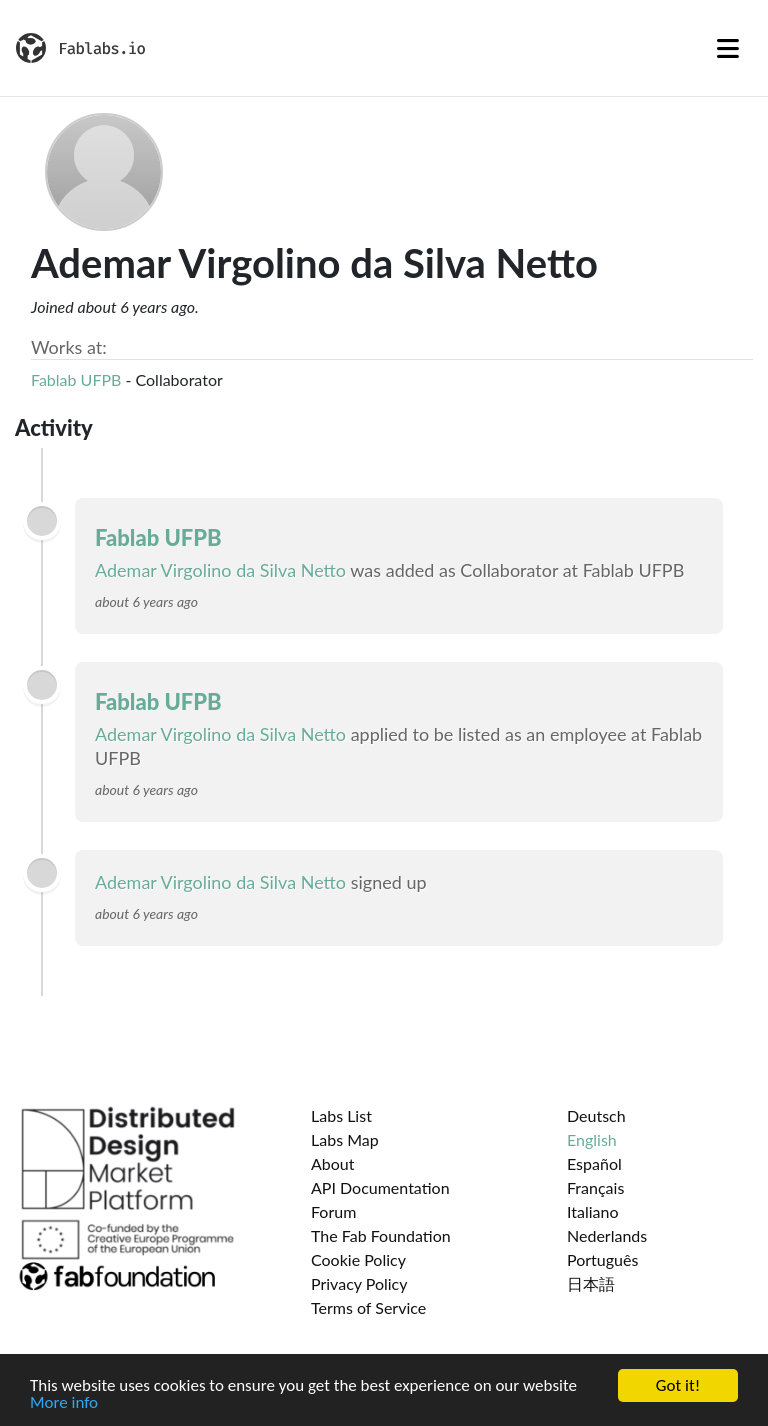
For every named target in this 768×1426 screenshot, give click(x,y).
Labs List (341, 1115)
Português (602, 1259)
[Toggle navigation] (728, 48)
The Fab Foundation (381, 1235)
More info (64, 1402)
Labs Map (345, 1139)
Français (595, 1187)
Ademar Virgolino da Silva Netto (220, 570)
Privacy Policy (359, 1283)
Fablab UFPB (76, 379)
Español (594, 1163)
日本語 (591, 1283)
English (592, 1139)
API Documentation (380, 1187)
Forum (333, 1211)
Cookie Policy (358, 1259)
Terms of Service (368, 1307)
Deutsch (596, 1115)
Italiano (593, 1211)
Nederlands (607, 1235)
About (333, 1163)
